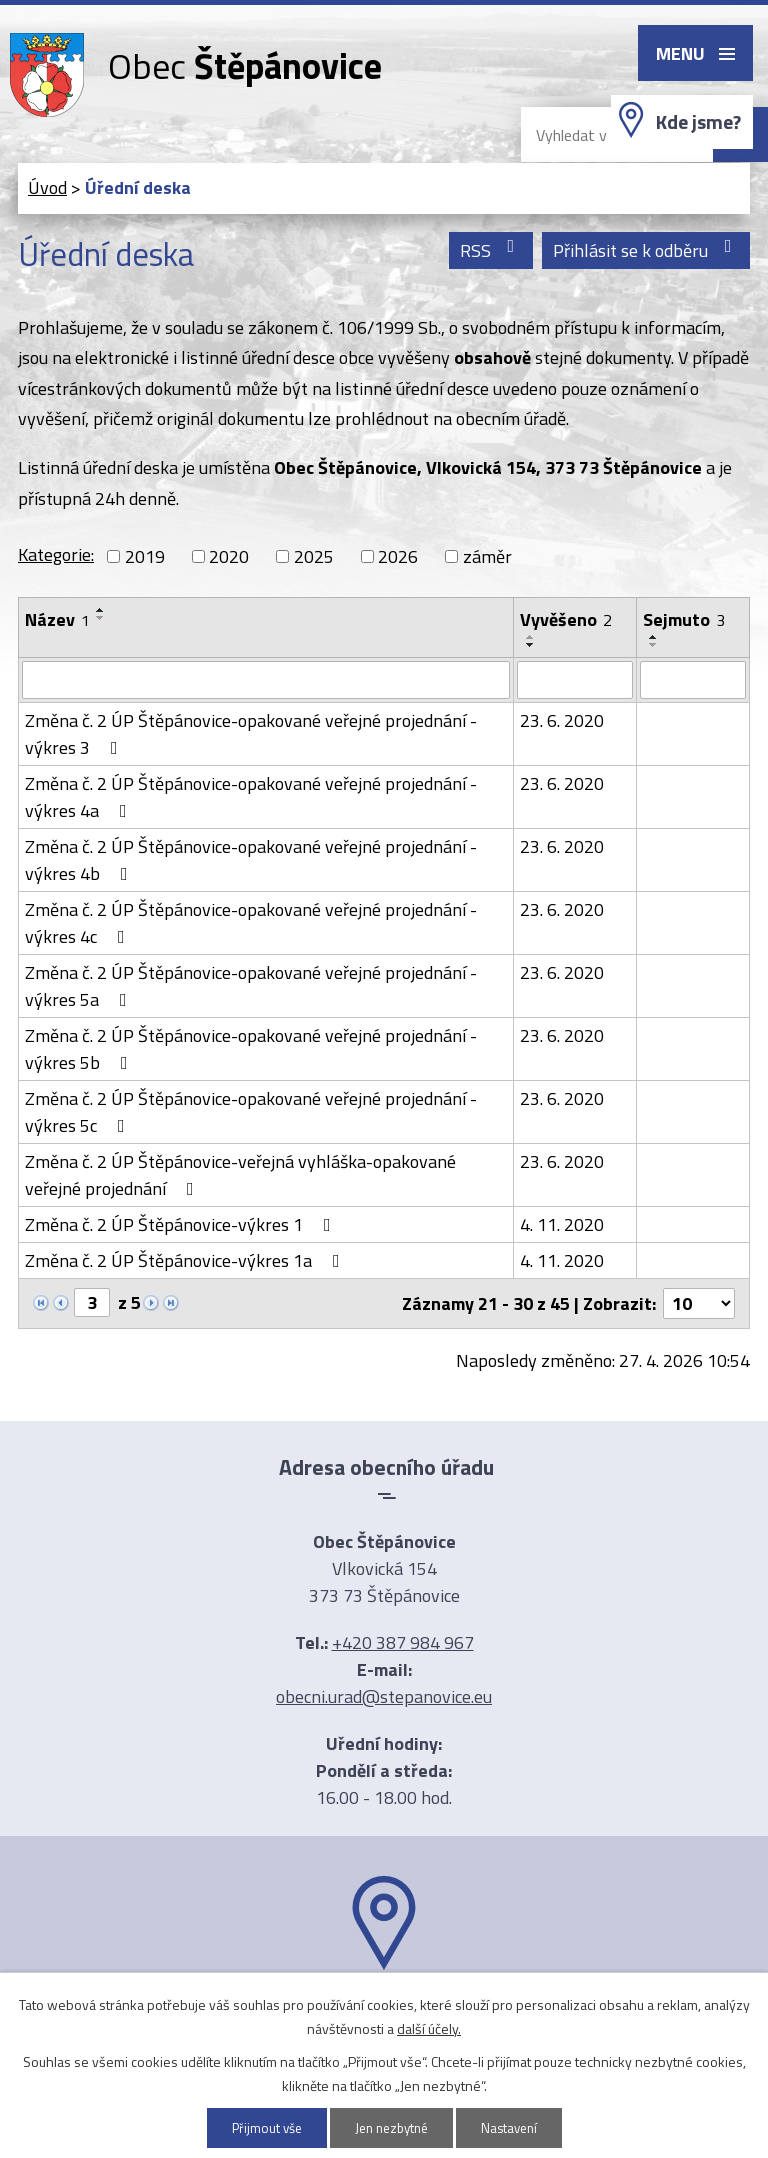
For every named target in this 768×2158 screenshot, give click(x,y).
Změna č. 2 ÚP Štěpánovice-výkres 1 (182, 1224)
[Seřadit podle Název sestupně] (101, 618)
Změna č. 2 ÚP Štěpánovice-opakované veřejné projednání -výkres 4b (251, 860)
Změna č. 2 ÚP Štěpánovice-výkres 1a (186, 1260)
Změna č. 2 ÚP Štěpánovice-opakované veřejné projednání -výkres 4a (251, 797)
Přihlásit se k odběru (646, 250)
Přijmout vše (261, 2127)
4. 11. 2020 (562, 1224)
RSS (491, 250)
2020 (229, 556)
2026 (398, 556)
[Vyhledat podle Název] (266, 680)
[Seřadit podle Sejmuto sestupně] (654, 645)
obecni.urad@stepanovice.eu (384, 1696)
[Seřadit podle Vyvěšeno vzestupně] (531, 637)
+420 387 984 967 (403, 1642)
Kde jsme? (698, 122)
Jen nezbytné (391, 2127)
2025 (314, 556)
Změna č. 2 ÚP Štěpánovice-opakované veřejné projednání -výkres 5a (251, 986)
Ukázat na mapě (384, 2009)
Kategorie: (56, 554)
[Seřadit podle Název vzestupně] (101, 610)
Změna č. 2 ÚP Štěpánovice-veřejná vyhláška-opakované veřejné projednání (240, 1175)
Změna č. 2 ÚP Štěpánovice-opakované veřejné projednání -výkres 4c (251, 923)
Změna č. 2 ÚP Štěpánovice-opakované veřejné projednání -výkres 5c (251, 1112)
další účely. (429, 2027)
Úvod (47, 187)
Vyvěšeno (566, 619)
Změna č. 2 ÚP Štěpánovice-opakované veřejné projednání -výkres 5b (251, 1049)
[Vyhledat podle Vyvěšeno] (575, 680)
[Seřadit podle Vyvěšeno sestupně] (531, 645)
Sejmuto (684, 619)
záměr (487, 556)
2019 (145, 556)
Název (57, 619)
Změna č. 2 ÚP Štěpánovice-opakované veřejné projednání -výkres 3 (251, 734)
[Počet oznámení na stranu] (699, 1303)
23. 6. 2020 (562, 720)
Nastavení (515, 2127)
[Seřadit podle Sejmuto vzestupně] (654, 637)
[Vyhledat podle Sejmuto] (693, 680)
